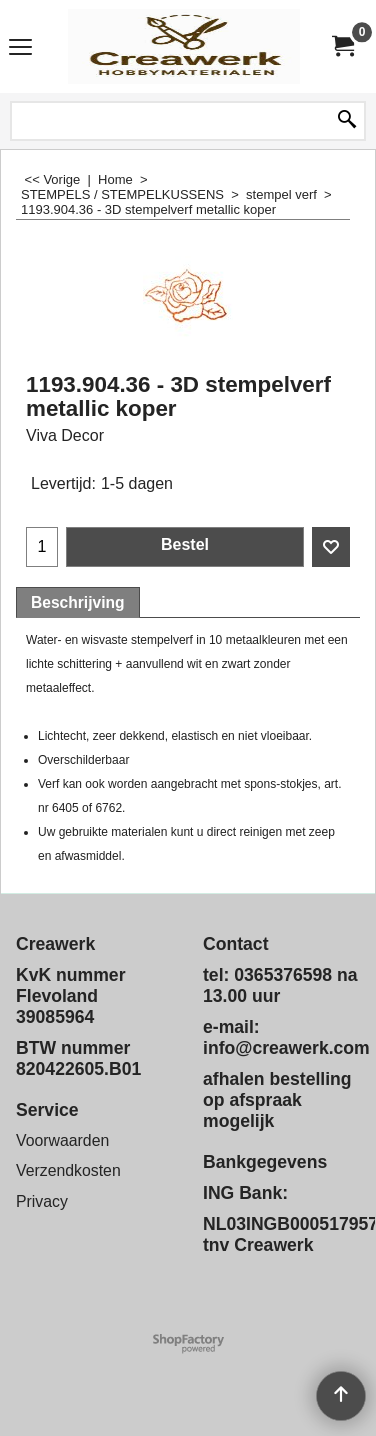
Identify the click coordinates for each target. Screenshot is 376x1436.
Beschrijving (78, 602)
